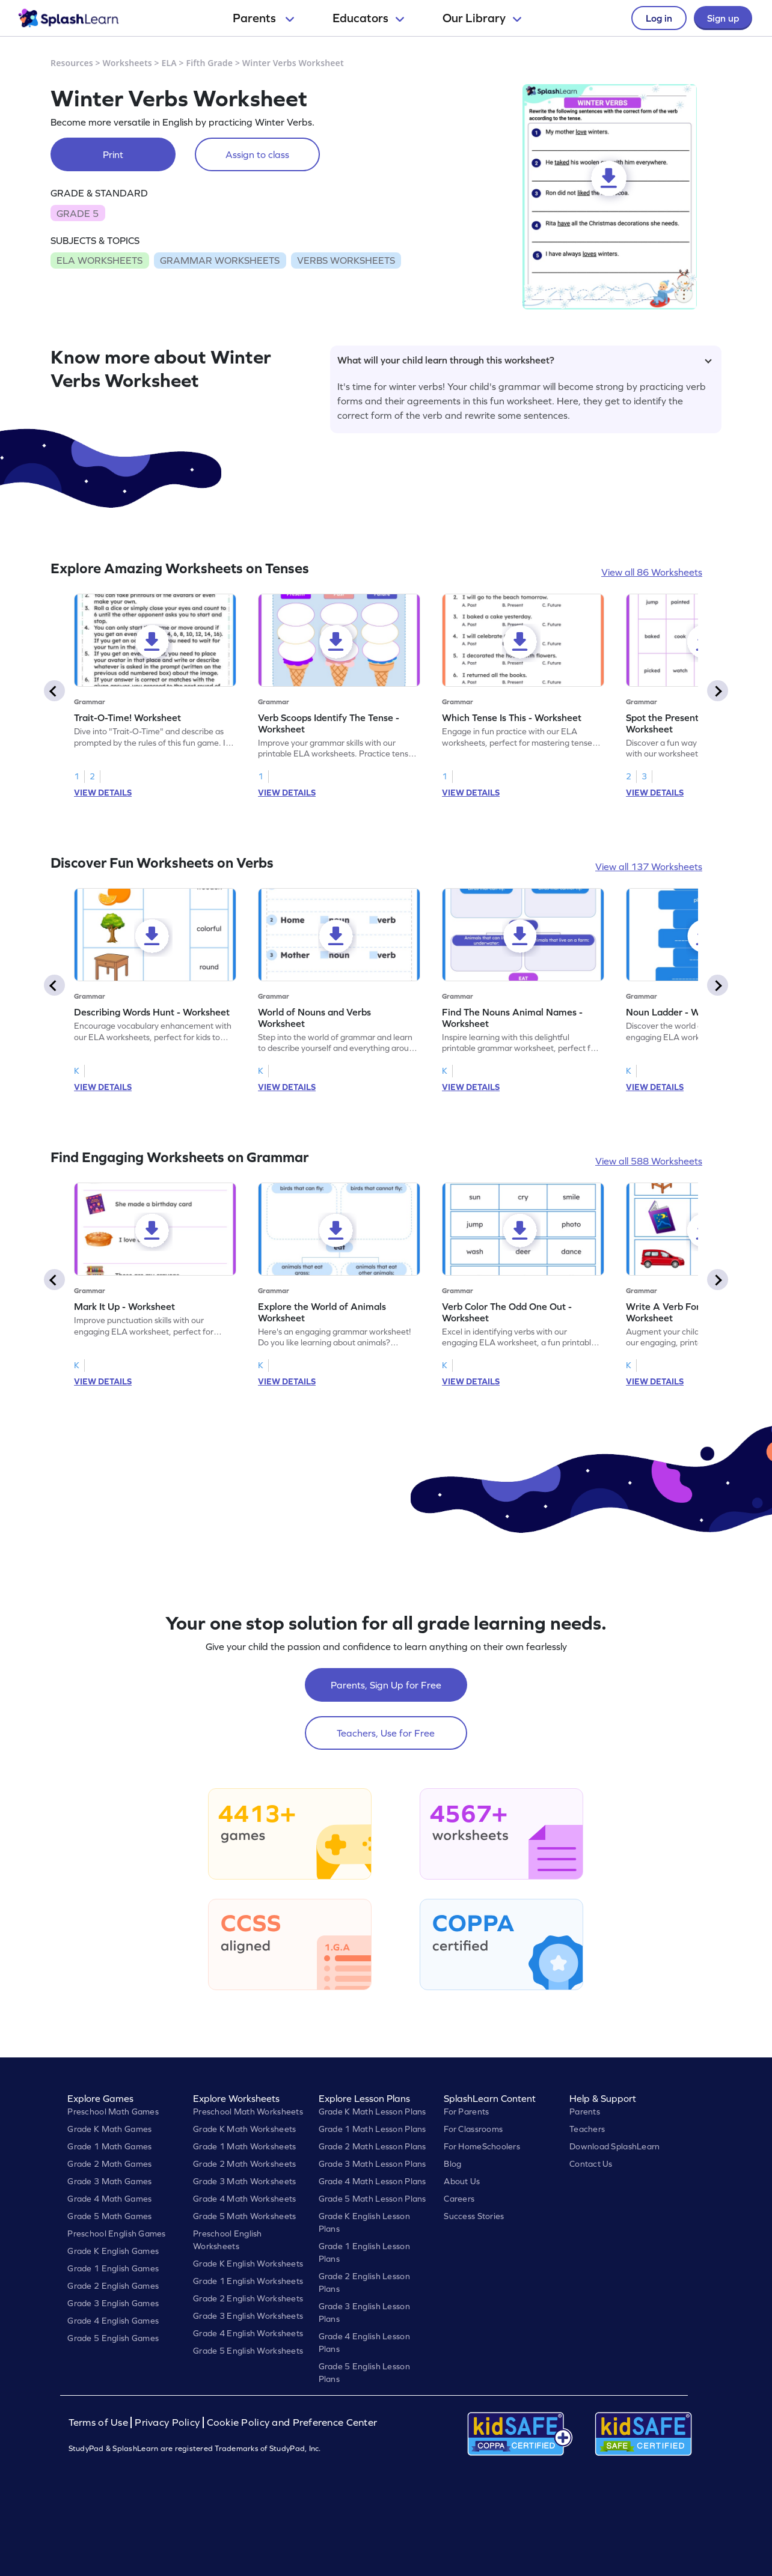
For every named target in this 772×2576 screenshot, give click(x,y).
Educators (368, 18)
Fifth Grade (209, 63)
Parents (263, 18)
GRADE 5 (78, 213)
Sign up (723, 18)
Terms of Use (100, 2422)
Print (113, 154)
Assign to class (257, 154)
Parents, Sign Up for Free (386, 1684)
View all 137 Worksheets (648, 866)
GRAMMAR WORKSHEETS (220, 260)
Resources (72, 63)
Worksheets (127, 63)
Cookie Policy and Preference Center (292, 2422)
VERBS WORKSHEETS (346, 260)
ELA (169, 63)
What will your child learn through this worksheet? (524, 360)
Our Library (482, 18)
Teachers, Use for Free (386, 1733)
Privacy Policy (167, 2422)
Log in (659, 18)
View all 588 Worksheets (648, 1161)
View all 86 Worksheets (651, 572)
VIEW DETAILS (103, 792)
